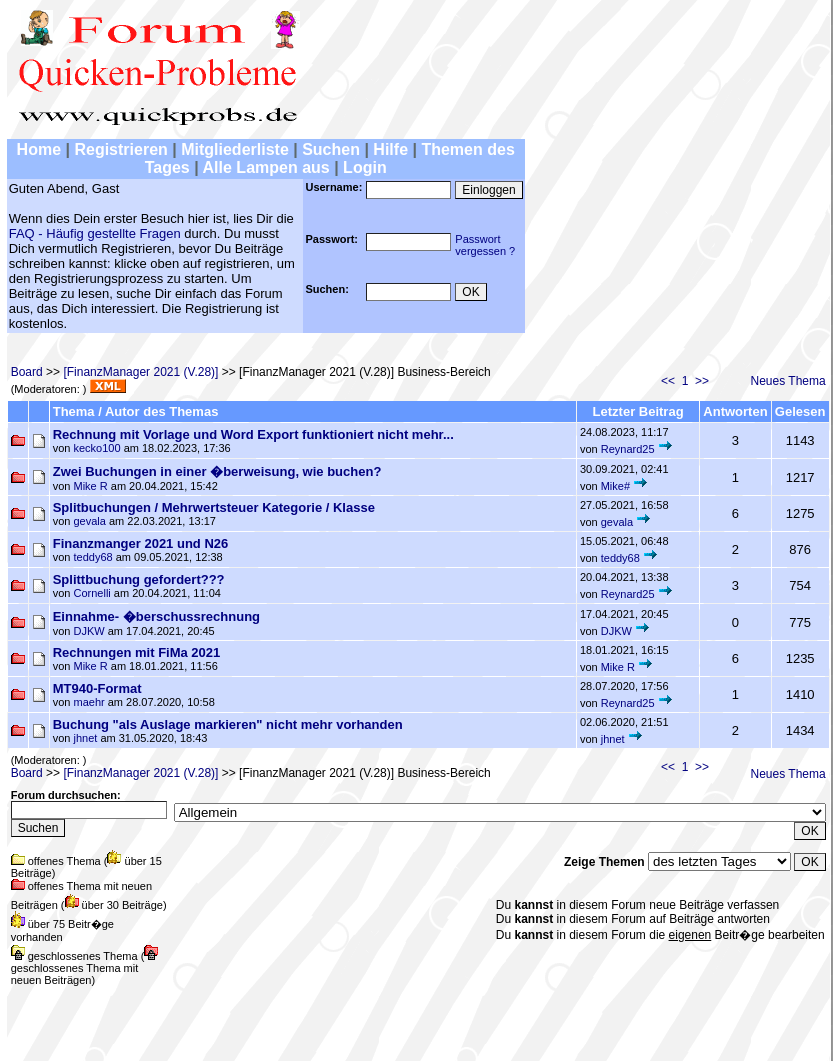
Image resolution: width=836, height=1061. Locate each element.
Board (27, 372)
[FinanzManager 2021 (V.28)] (140, 372)
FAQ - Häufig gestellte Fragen (95, 233)
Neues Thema (788, 381)
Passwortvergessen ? (485, 245)
